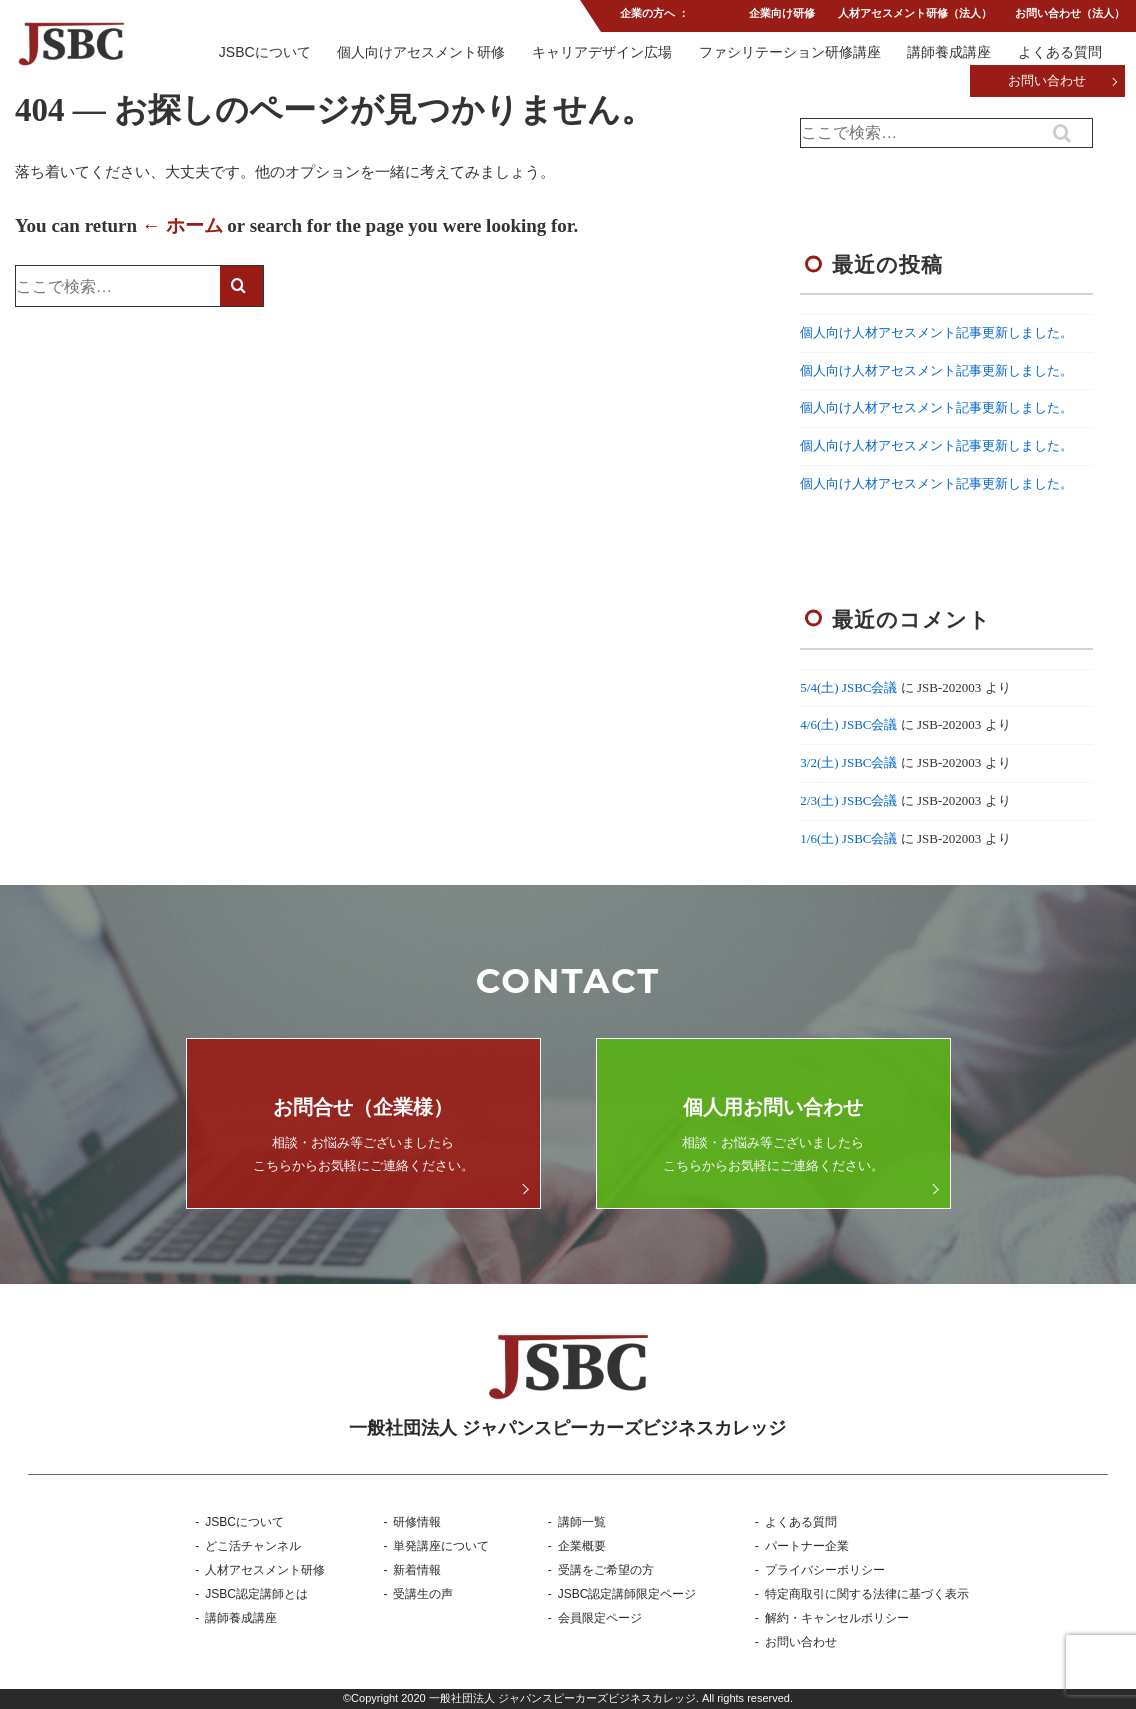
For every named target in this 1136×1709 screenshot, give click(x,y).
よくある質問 (1060, 53)
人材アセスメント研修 (265, 1570)
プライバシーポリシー (825, 1570)
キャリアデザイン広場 (601, 53)
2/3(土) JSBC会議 (848, 800)
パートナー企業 (807, 1546)
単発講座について (441, 1546)
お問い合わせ (1047, 82)
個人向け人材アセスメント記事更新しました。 (936, 332)
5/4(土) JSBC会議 (848, 687)
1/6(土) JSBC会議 (848, 838)
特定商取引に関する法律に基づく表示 (867, 1594)
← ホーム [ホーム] (182, 225)
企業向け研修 (781, 14)
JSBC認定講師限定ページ (627, 1594)
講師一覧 (582, 1522)
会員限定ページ (600, 1618)
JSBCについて (264, 53)
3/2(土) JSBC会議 (848, 762)
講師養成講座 (949, 53)
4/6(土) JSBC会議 (848, 724)
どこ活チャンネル (253, 1546)
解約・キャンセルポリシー (837, 1618)
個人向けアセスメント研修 (420, 53)
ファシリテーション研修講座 (789, 53)
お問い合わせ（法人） (1070, 14)
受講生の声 (423, 1594)
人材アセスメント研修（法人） (914, 14)
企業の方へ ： (653, 14)
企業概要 (582, 1546)
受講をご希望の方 (606, 1570)
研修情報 (417, 1522)
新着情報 (417, 1570)
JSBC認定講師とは (256, 1594)
